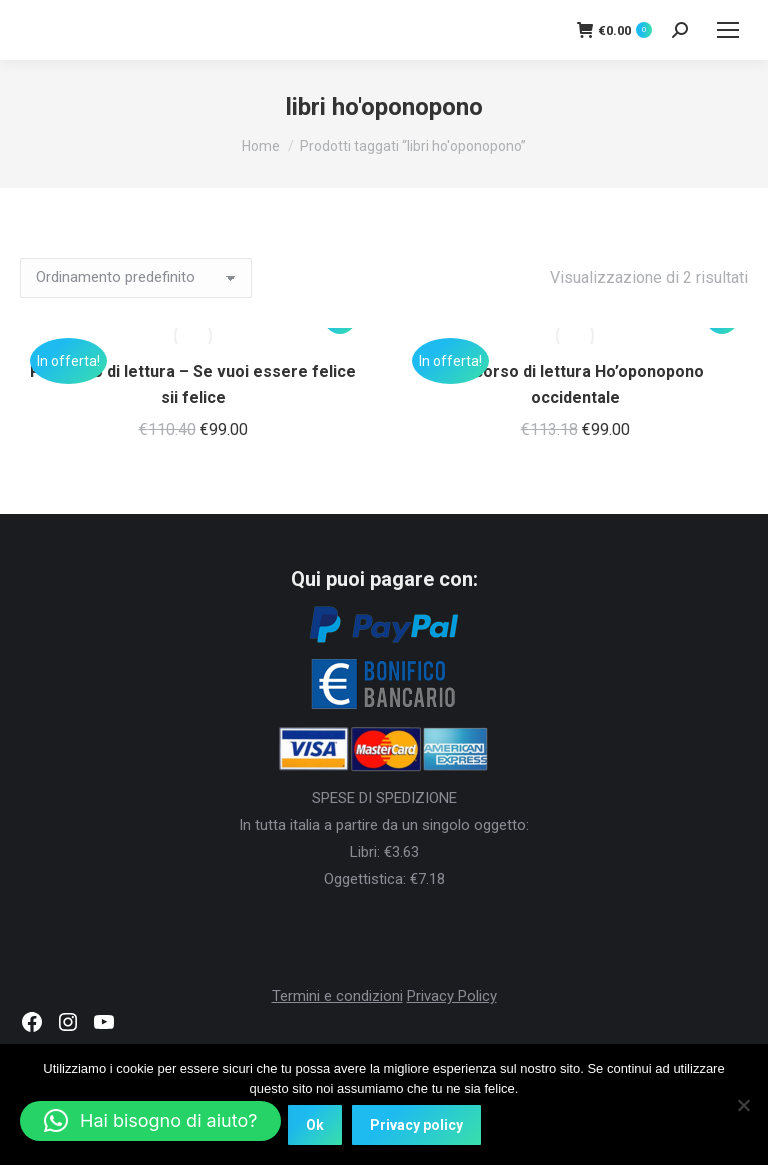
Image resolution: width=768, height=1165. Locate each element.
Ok (315, 1125)
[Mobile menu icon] (728, 30)
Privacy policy (416, 1125)
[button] (150, 1121)
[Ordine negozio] (136, 278)
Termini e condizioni (337, 996)
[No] (743, 1105)
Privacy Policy (452, 996)
